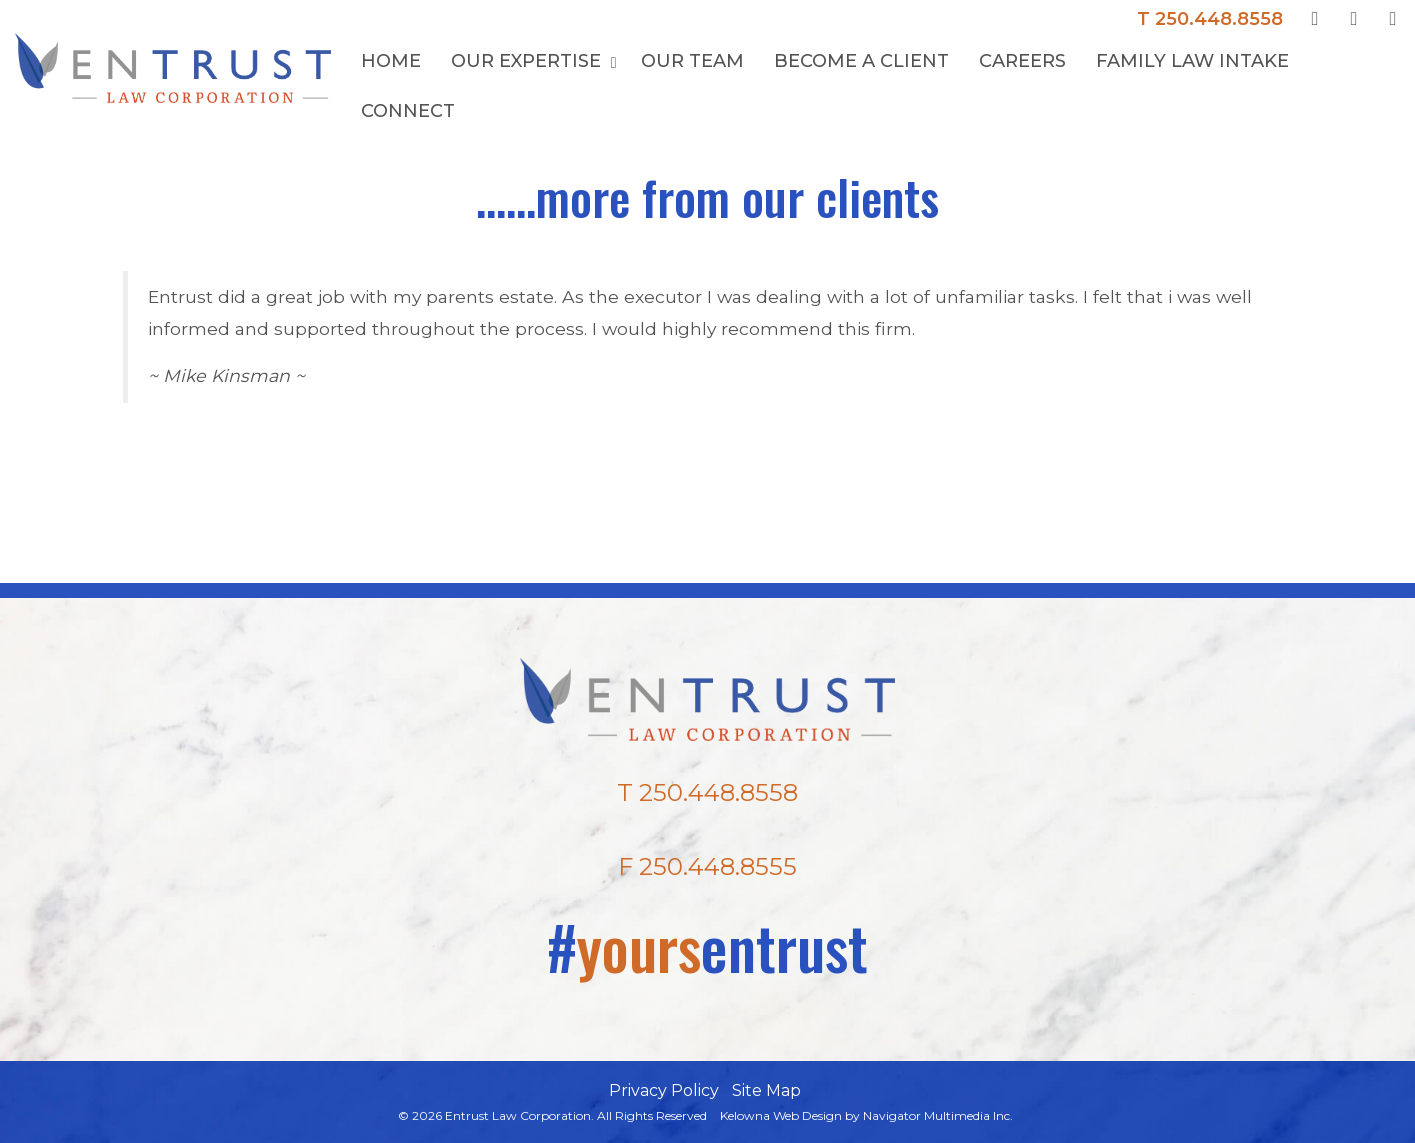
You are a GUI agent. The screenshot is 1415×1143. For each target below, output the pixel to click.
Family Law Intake (1192, 61)
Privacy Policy (664, 1090)
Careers (1022, 61)
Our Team (692, 61)
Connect (408, 111)
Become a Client (861, 61)
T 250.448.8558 (1210, 19)
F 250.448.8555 (707, 866)
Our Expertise (528, 61)
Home (391, 61)
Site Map (766, 1090)
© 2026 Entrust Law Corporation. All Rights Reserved (552, 1115)
